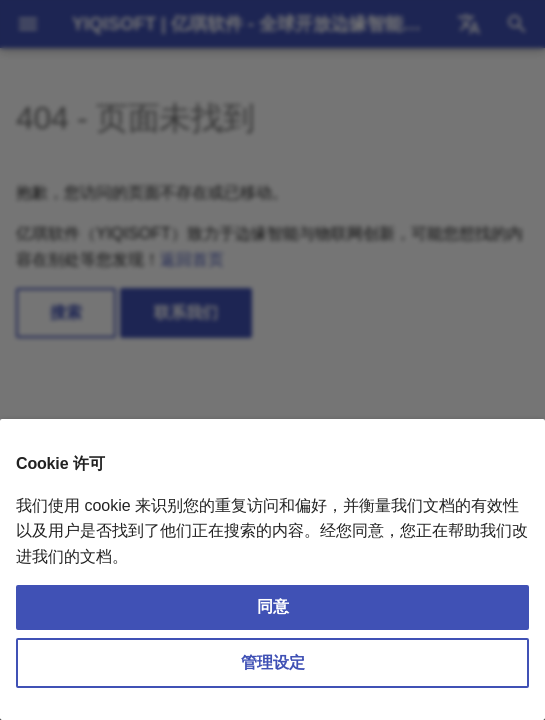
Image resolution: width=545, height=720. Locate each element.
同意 (273, 606)
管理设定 (273, 662)
